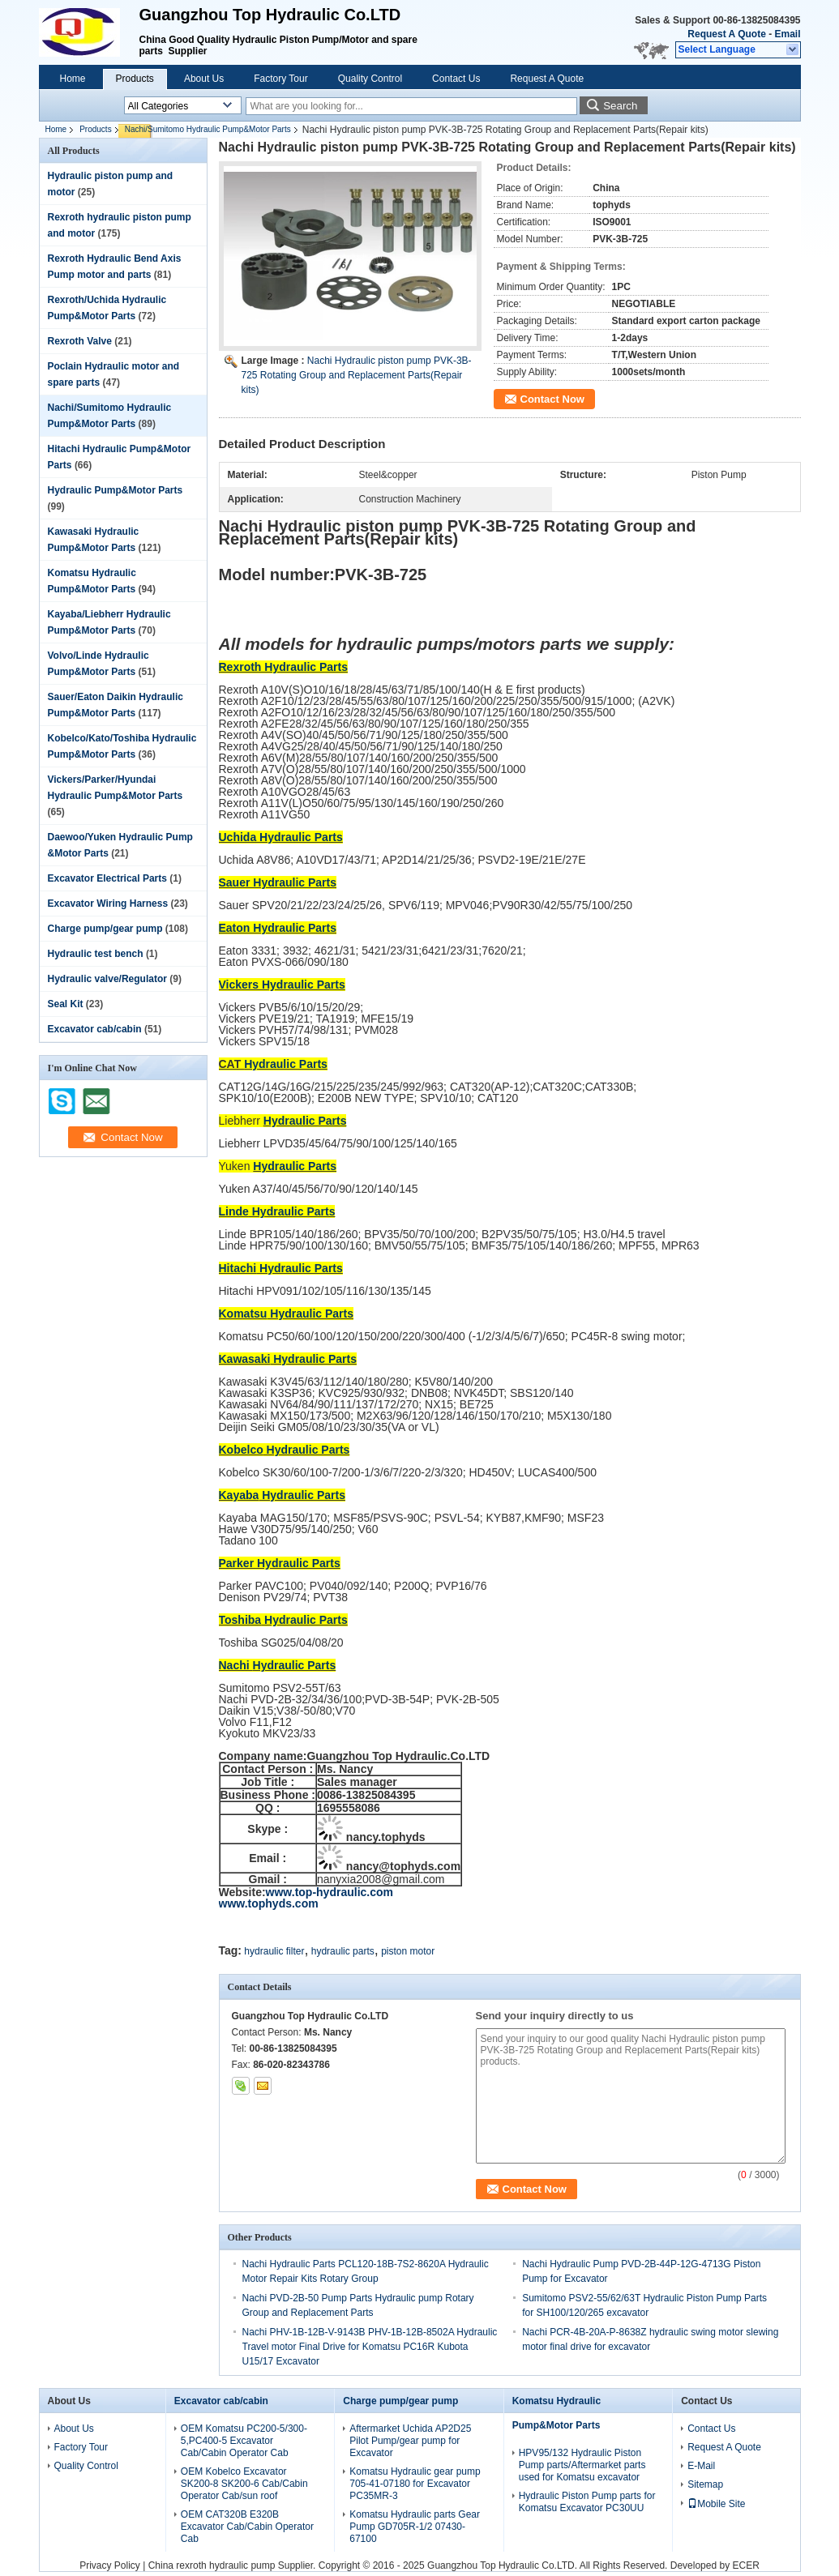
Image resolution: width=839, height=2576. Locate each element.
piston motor (407, 1951)
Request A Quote (726, 34)
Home (73, 78)
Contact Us (456, 78)
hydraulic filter (274, 1951)
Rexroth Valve (80, 341)
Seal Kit (65, 1004)
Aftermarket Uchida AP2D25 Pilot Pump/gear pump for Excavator (410, 2441)
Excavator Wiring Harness (108, 903)
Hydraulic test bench (95, 953)
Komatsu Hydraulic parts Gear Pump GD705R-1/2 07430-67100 (414, 2526)
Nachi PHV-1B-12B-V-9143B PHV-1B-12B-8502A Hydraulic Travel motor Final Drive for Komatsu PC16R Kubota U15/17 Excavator (370, 2346)
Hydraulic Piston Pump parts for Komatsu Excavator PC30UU (587, 2502)
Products (135, 78)
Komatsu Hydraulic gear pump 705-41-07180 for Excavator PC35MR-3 (414, 2483)
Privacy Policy (109, 2565)
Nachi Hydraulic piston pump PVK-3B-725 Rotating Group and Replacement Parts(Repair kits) (357, 375)
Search (620, 106)
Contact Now (552, 399)
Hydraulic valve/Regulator (107, 979)
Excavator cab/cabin (95, 1029)
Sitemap (705, 2484)
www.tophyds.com (269, 1903)
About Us (204, 78)
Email (787, 34)
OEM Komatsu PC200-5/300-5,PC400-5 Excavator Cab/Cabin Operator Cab (244, 2441)
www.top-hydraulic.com (329, 1892)
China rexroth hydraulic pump (212, 2565)
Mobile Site (716, 2504)
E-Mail (701, 2465)
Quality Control (370, 78)
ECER (745, 2565)
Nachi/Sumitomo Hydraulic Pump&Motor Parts (208, 129)
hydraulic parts (343, 1951)
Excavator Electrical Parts (107, 878)
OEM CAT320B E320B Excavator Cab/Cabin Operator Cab (247, 2526)
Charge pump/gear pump (105, 928)
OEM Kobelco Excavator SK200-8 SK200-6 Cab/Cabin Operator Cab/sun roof (244, 2483)
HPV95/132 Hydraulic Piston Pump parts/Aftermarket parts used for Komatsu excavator (582, 2465)
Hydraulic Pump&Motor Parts (115, 490)
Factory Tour (280, 78)
